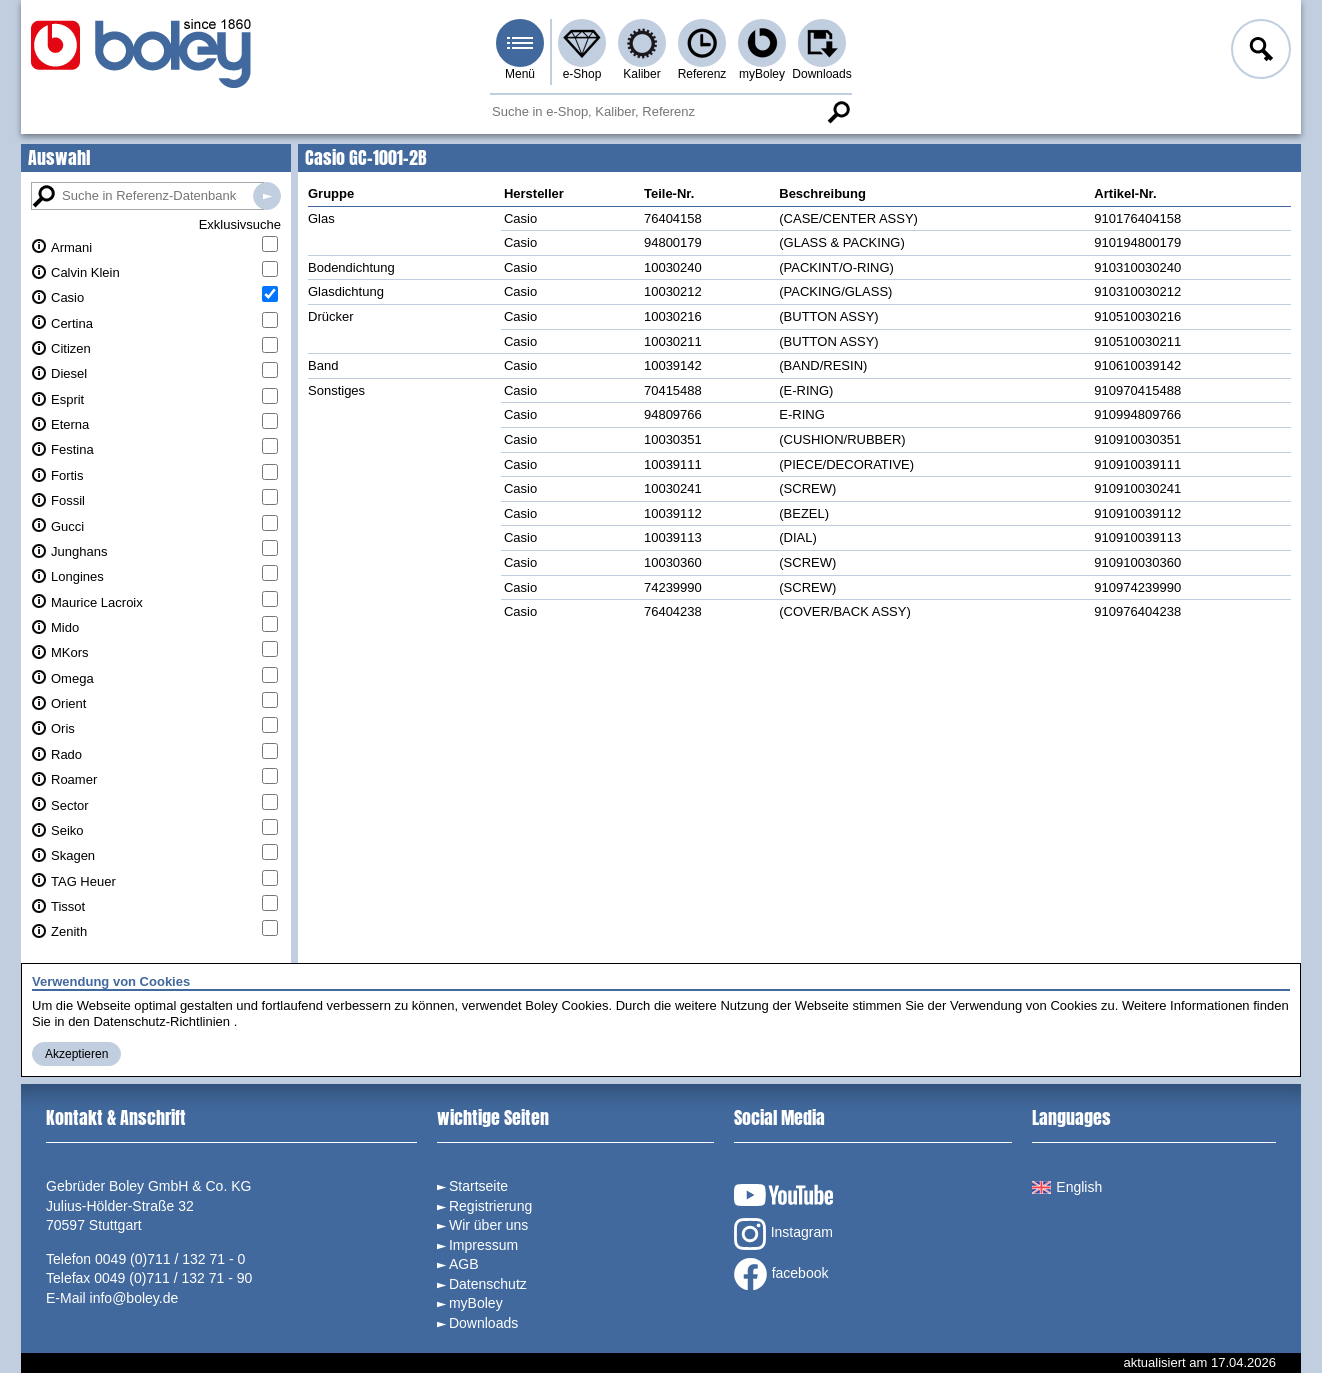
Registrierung (490, 1206)
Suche (838, 112)
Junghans (79, 551)
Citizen (71, 348)
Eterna (70, 424)
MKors (70, 652)
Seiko (67, 830)
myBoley (762, 74)
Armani (71, 247)
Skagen (73, 855)
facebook (781, 1274)
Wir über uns (488, 1225)
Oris (63, 728)
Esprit (67, 399)
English (1067, 1187)
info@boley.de (134, 1298)
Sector (70, 805)
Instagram (783, 1234)
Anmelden (1259, 52)
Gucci (67, 526)
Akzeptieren (76, 1054)
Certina (72, 323)
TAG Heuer (83, 881)
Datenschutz (488, 1284)
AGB (464, 1264)
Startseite (478, 1186)
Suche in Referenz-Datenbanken (267, 196)
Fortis (67, 475)
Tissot (68, 906)
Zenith (69, 931)
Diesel (69, 373)
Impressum (483, 1245)
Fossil (68, 500)
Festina (72, 449)
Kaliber (641, 74)
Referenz (702, 74)
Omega (72, 678)
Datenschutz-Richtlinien (161, 1021)
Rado (66, 754)
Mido (65, 627)
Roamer (74, 779)
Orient (68, 703)
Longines (77, 576)
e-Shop (582, 74)
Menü (520, 74)
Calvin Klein (85, 272)
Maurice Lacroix (97, 602)
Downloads (821, 74)
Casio (67, 297)
